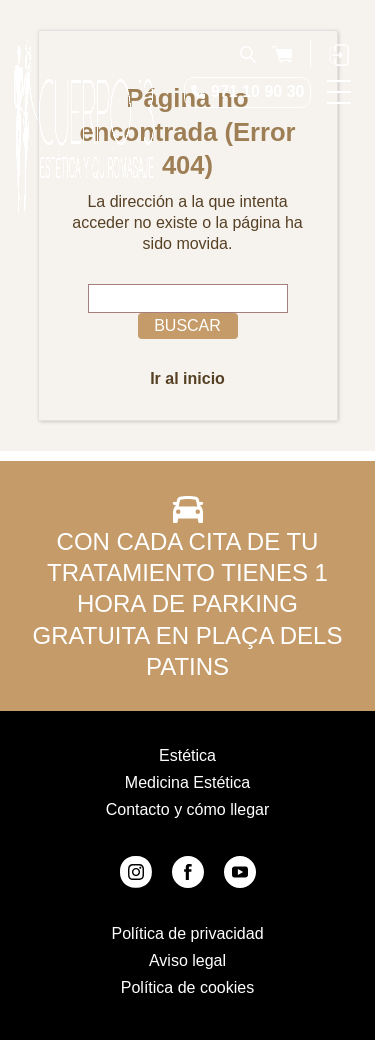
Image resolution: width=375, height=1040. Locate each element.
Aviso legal (187, 960)
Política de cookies (187, 987)
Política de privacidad (187, 933)
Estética (187, 755)
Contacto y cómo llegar (188, 809)
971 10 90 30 (257, 91)
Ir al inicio (187, 378)
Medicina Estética (187, 782)
